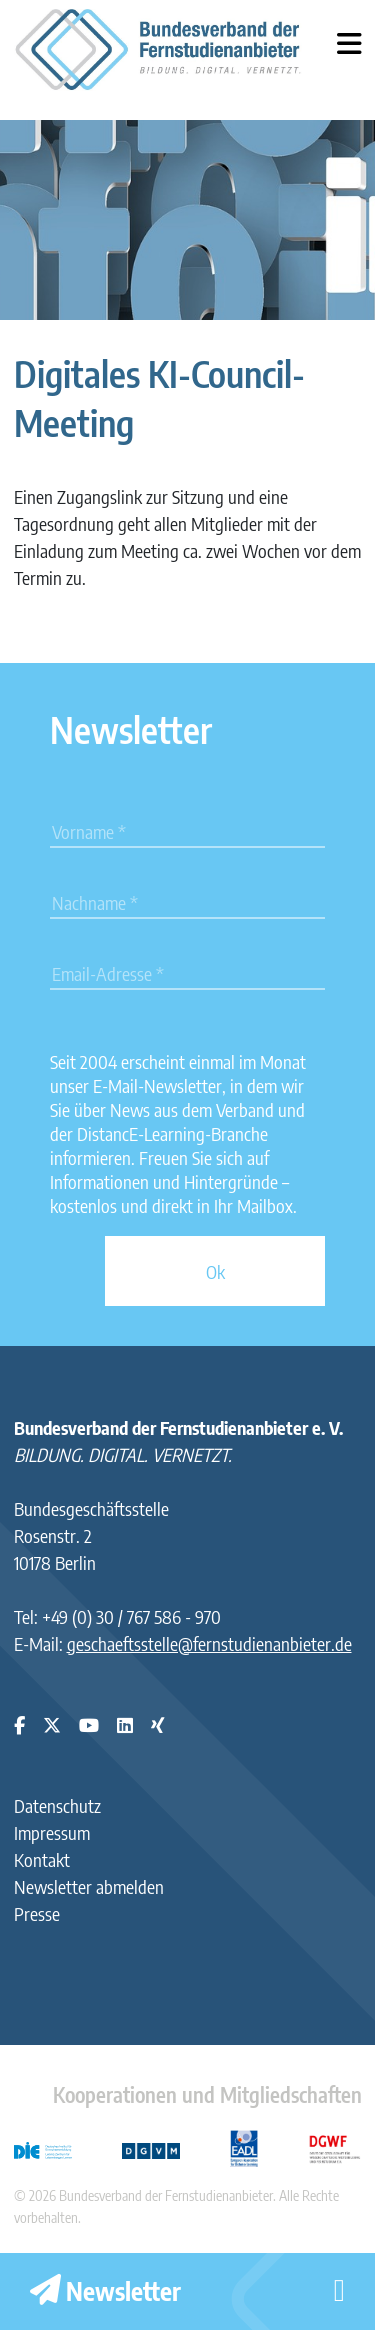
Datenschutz (57, 1805)
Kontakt (42, 1859)
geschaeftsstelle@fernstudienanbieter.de (209, 1643)
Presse (37, 1913)
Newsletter (105, 2291)
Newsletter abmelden (89, 1886)
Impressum (52, 1832)
